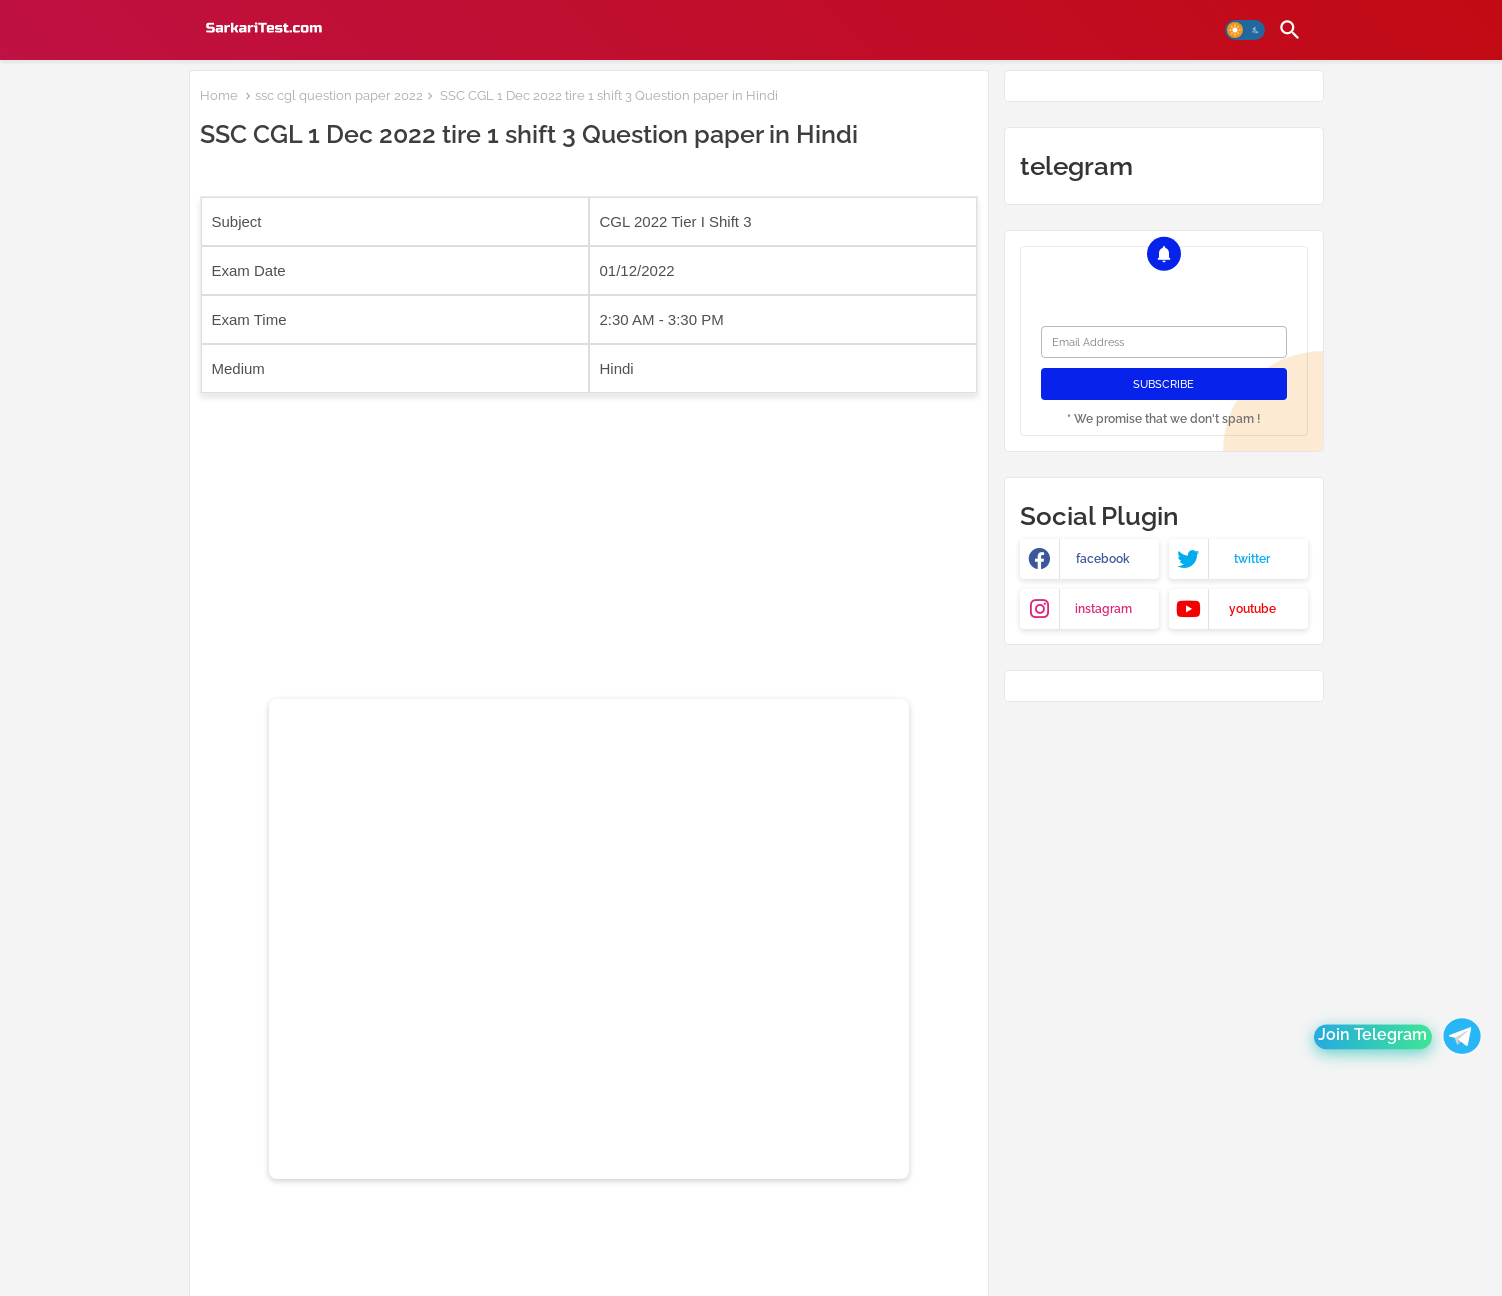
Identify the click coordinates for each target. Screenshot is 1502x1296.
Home (219, 95)
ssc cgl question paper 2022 (339, 95)
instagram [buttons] (1103, 609)
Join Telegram (1373, 1036)
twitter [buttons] (1252, 559)
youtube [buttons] (1252, 609)
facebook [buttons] (1103, 559)
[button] (1245, 30)
